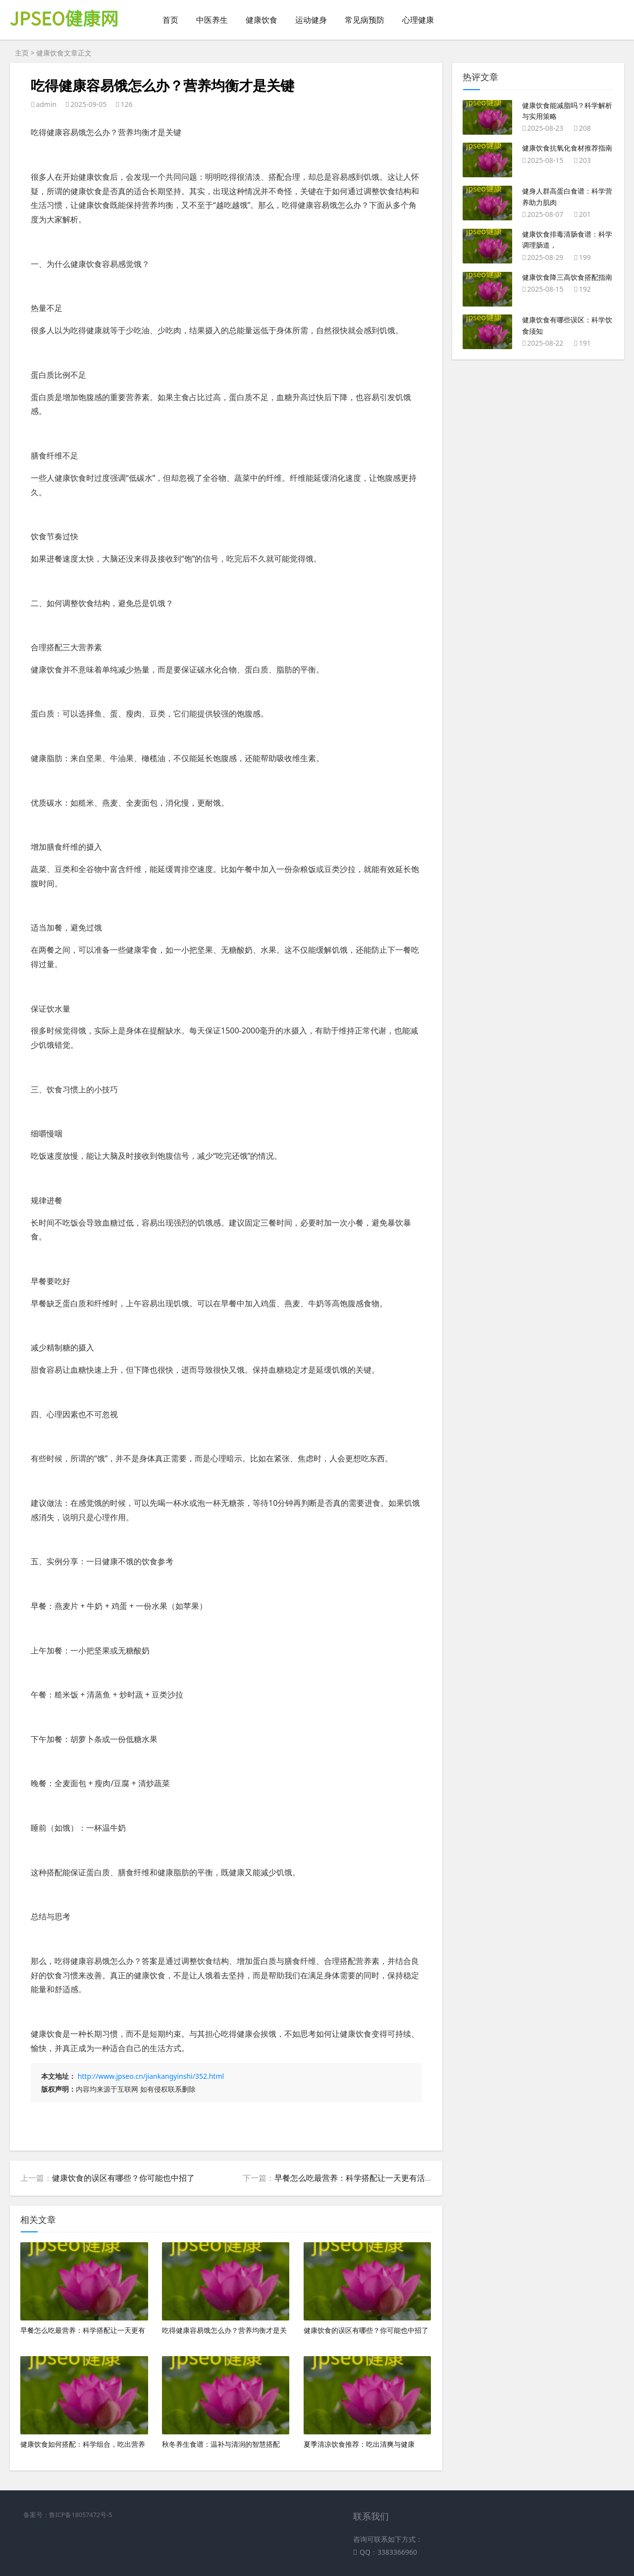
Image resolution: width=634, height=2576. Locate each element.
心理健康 (418, 19)
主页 (22, 52)
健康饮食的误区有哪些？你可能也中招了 (123, 2177)
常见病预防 (364, 19)
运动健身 (311, 19)
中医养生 (212, 19)
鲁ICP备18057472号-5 (80, 2515)
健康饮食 (261, 19)
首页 (170, 19)
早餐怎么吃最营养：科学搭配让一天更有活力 (353, 2177)
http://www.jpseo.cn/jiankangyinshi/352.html (151, 2076)
